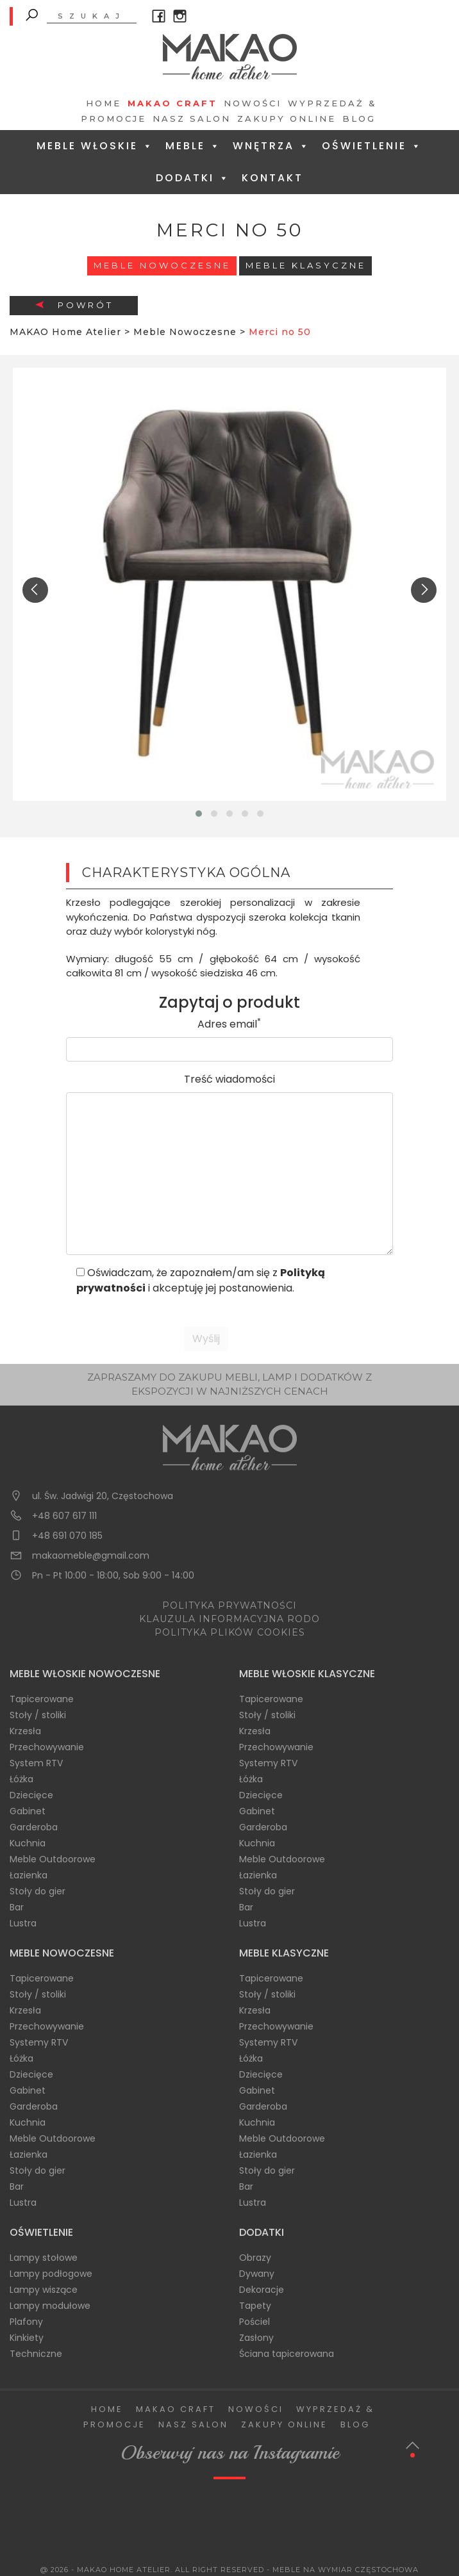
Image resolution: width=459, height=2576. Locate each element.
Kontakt (272, 177)
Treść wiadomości (229, 1079)
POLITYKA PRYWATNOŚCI (229, 1605)
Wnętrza (271, 145)
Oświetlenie (372, 145)
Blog (359, 118)
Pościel (254, 2321)
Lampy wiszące (44, 2289)
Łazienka (28, 1875)
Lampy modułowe (50, 2305)
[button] (198, 813)
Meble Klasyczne (306, 265)
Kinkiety (27, 2337)
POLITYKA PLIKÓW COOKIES (229, 1632)
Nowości (252, 103)
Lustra (23, 1923)
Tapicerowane (42, 1699)
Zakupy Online (286, 118)
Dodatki (193, 177)
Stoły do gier (37, 1891)
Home (103, 103)
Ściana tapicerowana (286, 2353)
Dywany (256, 2273)
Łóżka (21, 1779)
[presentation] (35, 590)
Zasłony (256, 2337)
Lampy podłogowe (51, 2273)
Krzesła (25, 1731)
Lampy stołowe (44, 2257)
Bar (17, 1907)
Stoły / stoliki (38, 1715)
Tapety (255, 2305)
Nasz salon (192, 118)
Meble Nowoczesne (162, 265)
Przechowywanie (47, 1747)
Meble (193, 145)
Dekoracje (261, 2289)
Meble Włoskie (95, 145)
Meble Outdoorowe (53, 1859)
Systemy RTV (268, 1763)
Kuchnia (28, 1843)
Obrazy (255, 2257)
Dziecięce (31, 1795)
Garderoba (34, 1827)
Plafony (26, 2321)
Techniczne (36, 2353)
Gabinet (28, 1811)
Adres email (229, 1024)
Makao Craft (172, 103)
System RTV (36, 1763)
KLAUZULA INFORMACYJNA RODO (229, 1619)
